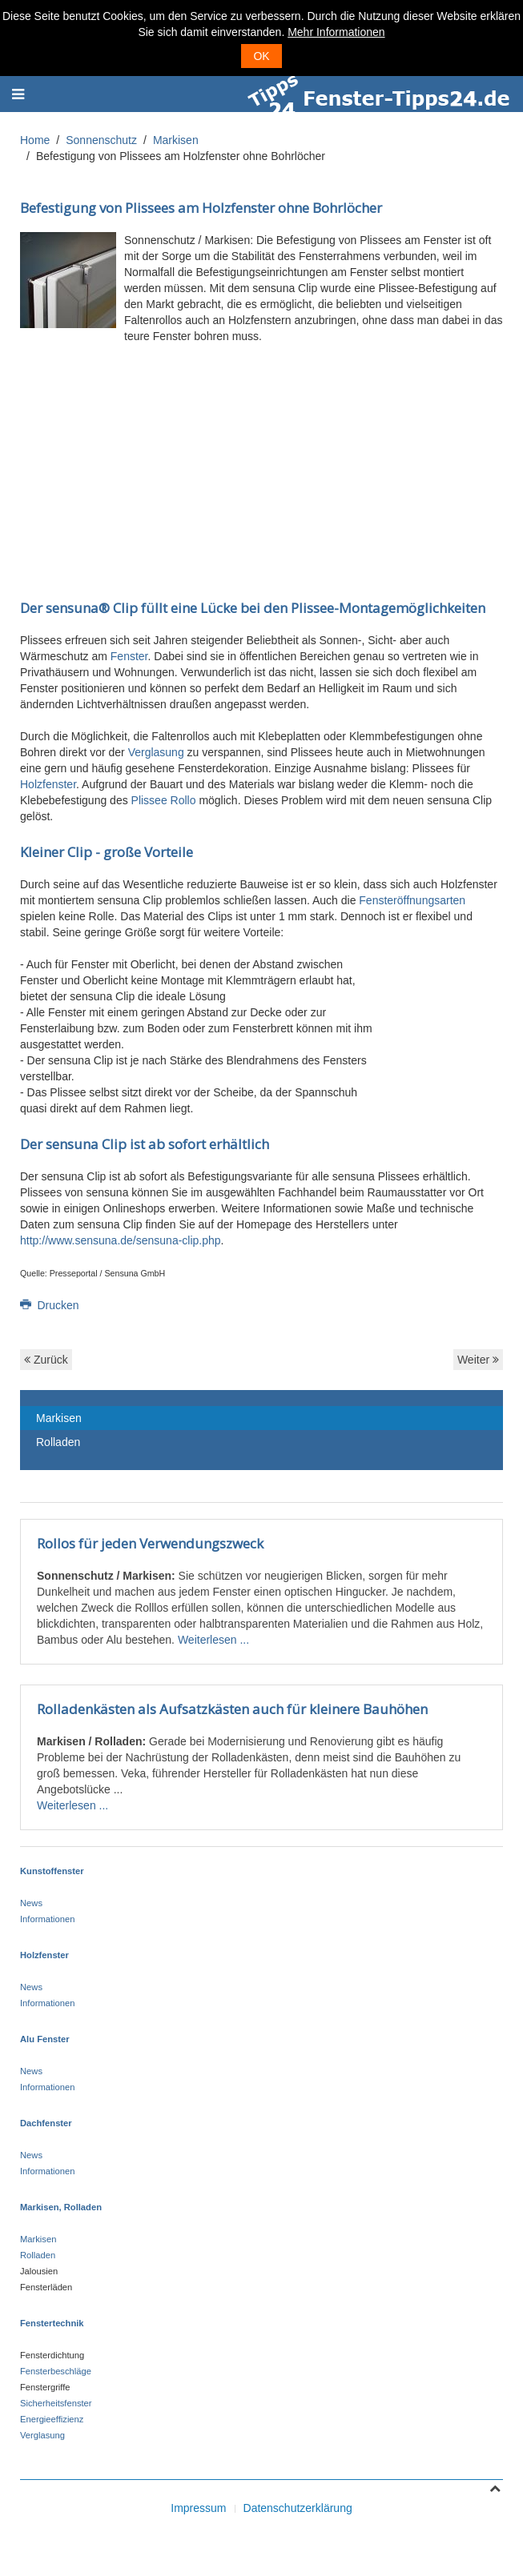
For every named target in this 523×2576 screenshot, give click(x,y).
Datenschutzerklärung (297, 2508)
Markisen (176, 140)
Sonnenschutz (101, 140)
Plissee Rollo (163, 800)
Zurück (46, 1359)
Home (35, 140)
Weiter (478, 1359)
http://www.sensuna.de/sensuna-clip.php (120, 1240)
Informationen (47, 1919)
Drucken (49, 1305)
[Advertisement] (262, 460)
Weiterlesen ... (213, 1639)
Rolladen (58, 1442)
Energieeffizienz (51, 2419)
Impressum (198, 2508)
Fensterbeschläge (55, 2371)
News (31, 1903)
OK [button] (261, 56)
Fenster (129, 656)
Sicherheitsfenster (56, 2403)
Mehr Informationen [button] (336, 32)
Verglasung (156, 752)
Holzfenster (48, 784)
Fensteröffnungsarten (412, 900)
